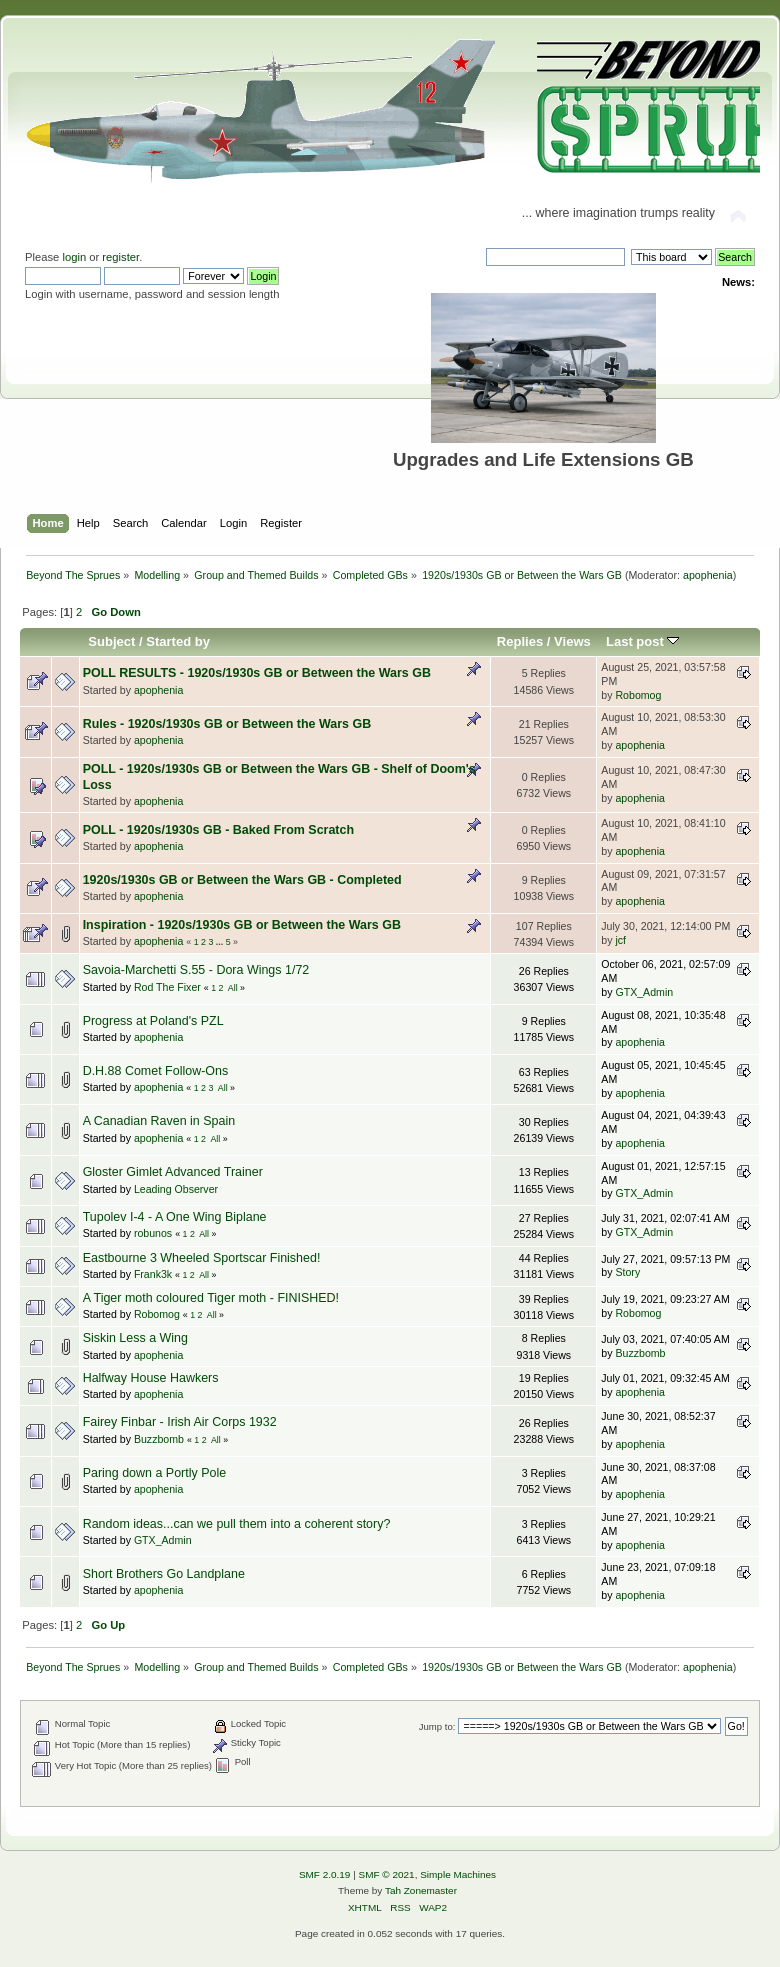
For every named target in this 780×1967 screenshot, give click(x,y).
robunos (153, 1233)
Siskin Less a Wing (135, 1338)
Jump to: (437, 1726)
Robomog (638, 695)
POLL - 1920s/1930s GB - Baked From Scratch (218, 830)
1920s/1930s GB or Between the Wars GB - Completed (242, 880)
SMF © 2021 (387, 1874)
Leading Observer (176, 1189)
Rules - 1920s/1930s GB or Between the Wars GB (227, 724)
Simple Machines (458, 1874)
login (74, 257)
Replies (520, 641)
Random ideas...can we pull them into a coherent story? (237, 1524)
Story (627, 1272)
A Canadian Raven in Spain (159, 1121)
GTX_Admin (644, 992)
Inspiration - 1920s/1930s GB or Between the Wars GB (242, 925)
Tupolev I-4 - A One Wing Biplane (175, 1217)
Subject (111, 641)
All (233, 988)
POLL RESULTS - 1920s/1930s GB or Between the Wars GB (257, 673)
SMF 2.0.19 (325, 1874)
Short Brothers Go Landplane (164, 1574)
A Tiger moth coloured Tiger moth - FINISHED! (211, 1298)
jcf (620, 940)
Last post (643, 641)
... (221, 942)
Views (572, 641)
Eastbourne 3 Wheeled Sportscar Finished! (202, 1258)
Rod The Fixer (167, 987)
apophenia (708, 575)
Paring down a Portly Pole (154, 1473)
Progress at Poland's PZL (153, 1021)
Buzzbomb (640, 1353)
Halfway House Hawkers (151, 1378)
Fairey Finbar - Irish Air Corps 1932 (180, 1422)
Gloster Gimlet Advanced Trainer (173, 1172)
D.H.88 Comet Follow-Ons (156, 1071)
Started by (178, 641)
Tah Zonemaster (421, 1890)
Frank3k (153, 1274)
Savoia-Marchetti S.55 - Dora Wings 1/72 (196, 970)
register (120, 257)
